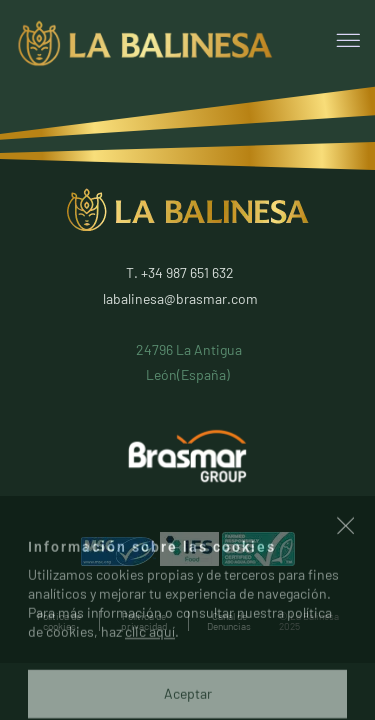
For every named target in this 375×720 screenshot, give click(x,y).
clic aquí (150, 677)
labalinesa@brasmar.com (180, 298)
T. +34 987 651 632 (180, 272)
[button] (346, 574)
